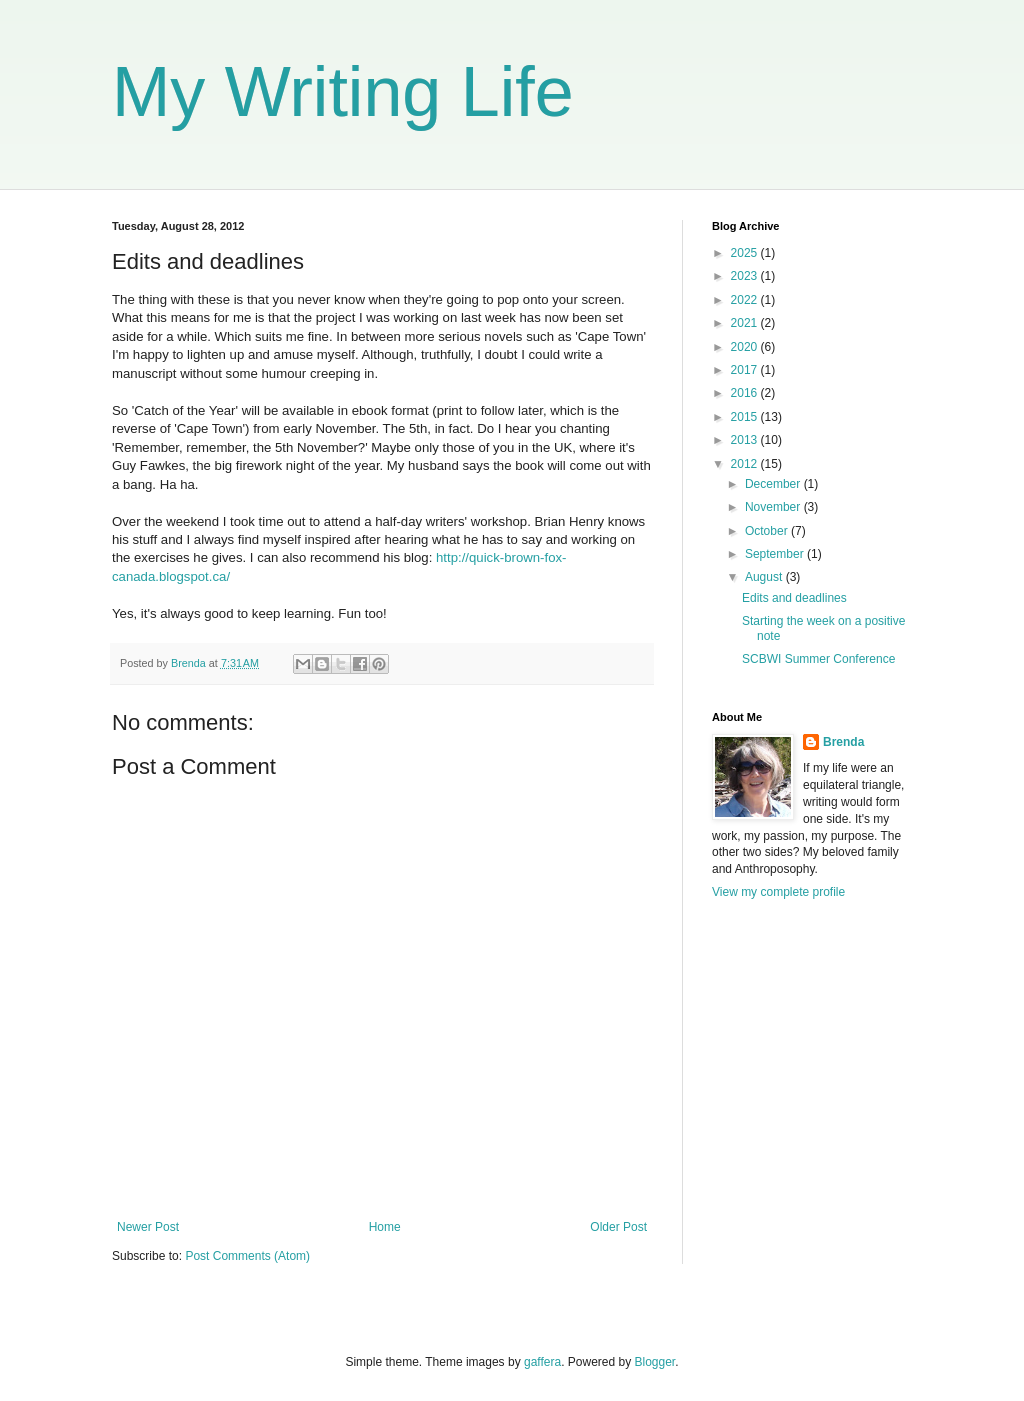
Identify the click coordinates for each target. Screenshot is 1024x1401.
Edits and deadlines (794, 598)
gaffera (542, 1362)
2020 (746, 347)
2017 (746, 370)
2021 (746, 323)
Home (385, 1227)
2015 (746, 417)
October (768, 531)
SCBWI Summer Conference (818, 659)
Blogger (655, 1362)
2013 (746, 440)
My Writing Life (343, 92)
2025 (746, 253)
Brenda (843, 742)
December (774, 484)
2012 (746, 464)
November (774, 507)
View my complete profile (778, 892)
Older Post (618, 1227)
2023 (746, 276)
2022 (746, 300)
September (776, 554)
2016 (746, 393)
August (765, 577)
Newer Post (148, 1227)
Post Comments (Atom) (247, 1256)
